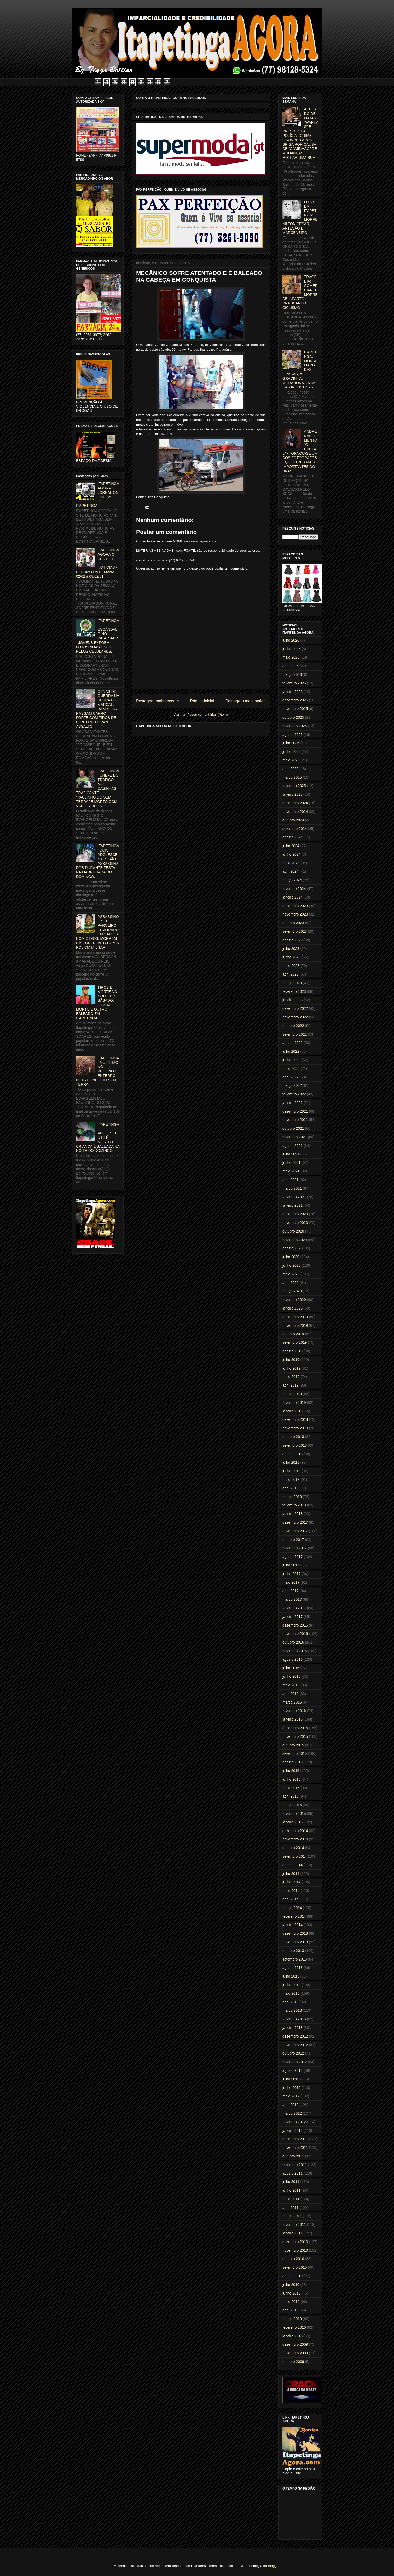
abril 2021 (290, 1180)
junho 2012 (291, 2088)
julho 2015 (290, 1771)
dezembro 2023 (295, 906)
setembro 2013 (294, 1959)
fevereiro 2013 (294, 2019)
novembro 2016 (295, 1634)
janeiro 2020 (292, 1308)
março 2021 (292, 1188)
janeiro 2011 (292, 2233)
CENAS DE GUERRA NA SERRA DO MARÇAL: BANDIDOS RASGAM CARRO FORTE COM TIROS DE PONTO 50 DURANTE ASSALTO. (97, 709)
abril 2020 (290, 1283)
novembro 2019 (295, 1325)
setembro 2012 (294, 2062)
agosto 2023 (292, 940)
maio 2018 (290, 1479)
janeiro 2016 (292, 1719)
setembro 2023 (294, 931)
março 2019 (292, 1394)
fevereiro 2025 (294, 786)
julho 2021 (290, 1154)
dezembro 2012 (295, 2036)
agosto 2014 (292, 1865)
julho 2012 (290, 2079)
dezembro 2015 (295, 1728)
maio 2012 (290, 2096)
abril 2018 (290, 1488)
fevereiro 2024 (294, 889)
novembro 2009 (295, 2353)
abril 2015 (290, 1796)
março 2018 (292, 1497)
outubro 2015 (293, 1745)
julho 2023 (290, 949)
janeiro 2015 (292, 1822)
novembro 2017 (295, 1531)
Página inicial (202, 701)
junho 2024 (291, 854)
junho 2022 (291, 1060)
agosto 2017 (292, 1556)
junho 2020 (291, 1265)
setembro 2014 (294, 1856)
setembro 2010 (294, 2267)
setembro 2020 (294, 1240)
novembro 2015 (295, 1736)
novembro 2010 (295, 2250)
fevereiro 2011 (294, 2224)
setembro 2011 (294, 2165)
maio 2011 (290, 2199)
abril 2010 (290, 2310)
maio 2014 (290, 1890)
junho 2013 (291, 1985)
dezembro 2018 (295, 1419)
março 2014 (292, 1908)
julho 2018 (290, 1462)
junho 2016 (291, 1676)
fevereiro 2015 (294, 1813)
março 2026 (292, 674)
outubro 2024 (293, 820)
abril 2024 (290, 871)
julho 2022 (290, 1051)
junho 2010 (291, 2293)
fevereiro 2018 (294, 1505)
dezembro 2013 (295, 1933)
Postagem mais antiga (245, 701)
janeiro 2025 (292, 794)
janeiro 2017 (292, 1617)
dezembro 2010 (295, 2242)
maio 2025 (290, 760)
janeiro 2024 (292, 897)
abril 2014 (290, 1899)
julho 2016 (290, 1668)
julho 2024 (290, 846)
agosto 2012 (292, 2070)
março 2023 (292, 983)
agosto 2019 (292, 1351)
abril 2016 (290, 1694)
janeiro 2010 (292, 2336)
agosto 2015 (292, 1762)
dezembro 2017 (295, 1522)
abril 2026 (290, 666)
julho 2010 (290, 2284)
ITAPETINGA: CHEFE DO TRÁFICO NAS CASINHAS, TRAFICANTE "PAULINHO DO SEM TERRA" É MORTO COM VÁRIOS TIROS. (97, 788)
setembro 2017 (294, 1548)
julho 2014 (290, 1873)
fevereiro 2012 (294, 2122)
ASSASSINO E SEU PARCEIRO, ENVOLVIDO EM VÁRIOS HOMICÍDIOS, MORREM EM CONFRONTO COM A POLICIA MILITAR (97, 931)
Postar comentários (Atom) (207, 715)
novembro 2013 (295, 1942)
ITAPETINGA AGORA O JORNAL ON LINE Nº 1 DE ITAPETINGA (97, 495)
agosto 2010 (292, 2276)
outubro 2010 (293, 2259)
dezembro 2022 (295, 1008)
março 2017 (292, 1599)
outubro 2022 (293, 1026)
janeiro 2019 (292, 1411)
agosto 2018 (292, 1454)
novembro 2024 (295, 811)
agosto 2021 (292, 1145)
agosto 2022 (292, 1043)
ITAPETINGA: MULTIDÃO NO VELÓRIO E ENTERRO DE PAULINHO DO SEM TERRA (97, 1071)
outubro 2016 (293, 1642)
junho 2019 (291, 1368)
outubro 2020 (293, 1231)
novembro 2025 (295, 709)
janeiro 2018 (292, 1514)
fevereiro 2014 (294, 1916)
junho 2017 (291, 1574)
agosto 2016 (292, 1659)
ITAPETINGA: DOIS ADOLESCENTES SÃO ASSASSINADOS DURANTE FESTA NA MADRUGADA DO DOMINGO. (97, 861)
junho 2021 (291, 1162)
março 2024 (292, 880)
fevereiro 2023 (294, 991)
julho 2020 (290, 1257)
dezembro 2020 (295, 1214)
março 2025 (292, 777)
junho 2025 (291, 751)
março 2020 (292, 1291)
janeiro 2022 (292, 1103)
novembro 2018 (295, 1428)
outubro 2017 (293, 1540)
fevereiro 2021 (294, 1197)
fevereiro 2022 (294, 1094)
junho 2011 (291, 2190)
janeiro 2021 (292, 1205)
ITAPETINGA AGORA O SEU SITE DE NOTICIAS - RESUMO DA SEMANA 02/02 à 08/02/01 (97, 563)
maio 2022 (290, 1068)
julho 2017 (290, 1565)
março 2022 (292, 1085)
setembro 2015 (294, 1753)
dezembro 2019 (295, 1317)
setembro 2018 (294, 1445)
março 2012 (292, 2113)
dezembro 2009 (295, 2344)
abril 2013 (290, 2002)
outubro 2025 (293, 717)
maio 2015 (290, 1788)
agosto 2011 (292, 2173)
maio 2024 (290, 863)
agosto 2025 (292, 734)
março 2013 (292, 2010)
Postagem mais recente (157, 701)
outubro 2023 (293, 923)
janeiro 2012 (292, 2130)
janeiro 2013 (292, 2028)
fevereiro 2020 (294, 1300)
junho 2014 (291, 1882)
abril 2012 (290, 2105)
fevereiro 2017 (294, 1608)
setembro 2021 (294, 1137)
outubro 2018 (293, 1437)
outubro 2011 (293, 2156)
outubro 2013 (293, 1951)
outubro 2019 (293, 1334)
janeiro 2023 (292, 1000)
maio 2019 (290, 1377)
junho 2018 (291, 1471)
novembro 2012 (295, 2045)
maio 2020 (290, 1274)
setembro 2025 (294, 726)
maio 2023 (290, 966)
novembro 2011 (295, 2147)
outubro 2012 (293, 2053)
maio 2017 (290, 1582)
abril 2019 (290, 1385)
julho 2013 (290, 1976)
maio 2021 (290, 1171)
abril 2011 (290, 2207)
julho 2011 (290, 2182)
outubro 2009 (293, 2362)
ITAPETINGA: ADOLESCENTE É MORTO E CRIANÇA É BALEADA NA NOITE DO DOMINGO (97, 1137)
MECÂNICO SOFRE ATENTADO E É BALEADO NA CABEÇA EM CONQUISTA (199, 276)
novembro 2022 (295, 1017)
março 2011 (292, 2216)
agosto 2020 (292, 1248)
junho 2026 (291, 649)
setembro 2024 (294, 828)
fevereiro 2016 (294, 1711)
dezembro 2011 (295, 2139)
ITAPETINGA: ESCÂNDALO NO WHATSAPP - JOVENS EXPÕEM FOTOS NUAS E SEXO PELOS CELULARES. (97, 636)
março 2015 (292, 1805)
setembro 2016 (294, 1651)
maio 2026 (290, 657)
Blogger (273, 2566)
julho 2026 (290, 640)
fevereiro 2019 (294, 1402)
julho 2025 (290, 743)
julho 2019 (290, 1360)
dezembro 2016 (295, 1625)
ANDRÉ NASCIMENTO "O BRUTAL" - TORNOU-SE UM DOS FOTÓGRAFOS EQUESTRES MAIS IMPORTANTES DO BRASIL (299, 451)
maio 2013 (290, 1993)
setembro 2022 (294, 1034)
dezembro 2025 (295, 700)
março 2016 (292, 1702)
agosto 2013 (292, 1967)
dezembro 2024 (295, 803)
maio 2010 (290, 2301)
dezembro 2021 (295, 1111)
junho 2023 (291, 957)
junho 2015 (291, 1779)
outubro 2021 (293, 1128)
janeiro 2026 (292, 692)
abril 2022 (290, 1077)
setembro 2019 (294, 1342)
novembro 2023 (295, 914)
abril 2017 (290, 1591)
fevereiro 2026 (294, 683)
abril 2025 (290, 769)
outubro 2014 (293, 1848)
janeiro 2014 (292, 1925)
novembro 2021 (295, 1120)
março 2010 (292, 2319)
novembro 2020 (295, 1222)
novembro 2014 (295, 1839)
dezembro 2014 (295, 1831)
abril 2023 (290, 974)
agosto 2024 (292, 837)
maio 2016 (290, 1685)
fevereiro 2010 (294, 2327)
